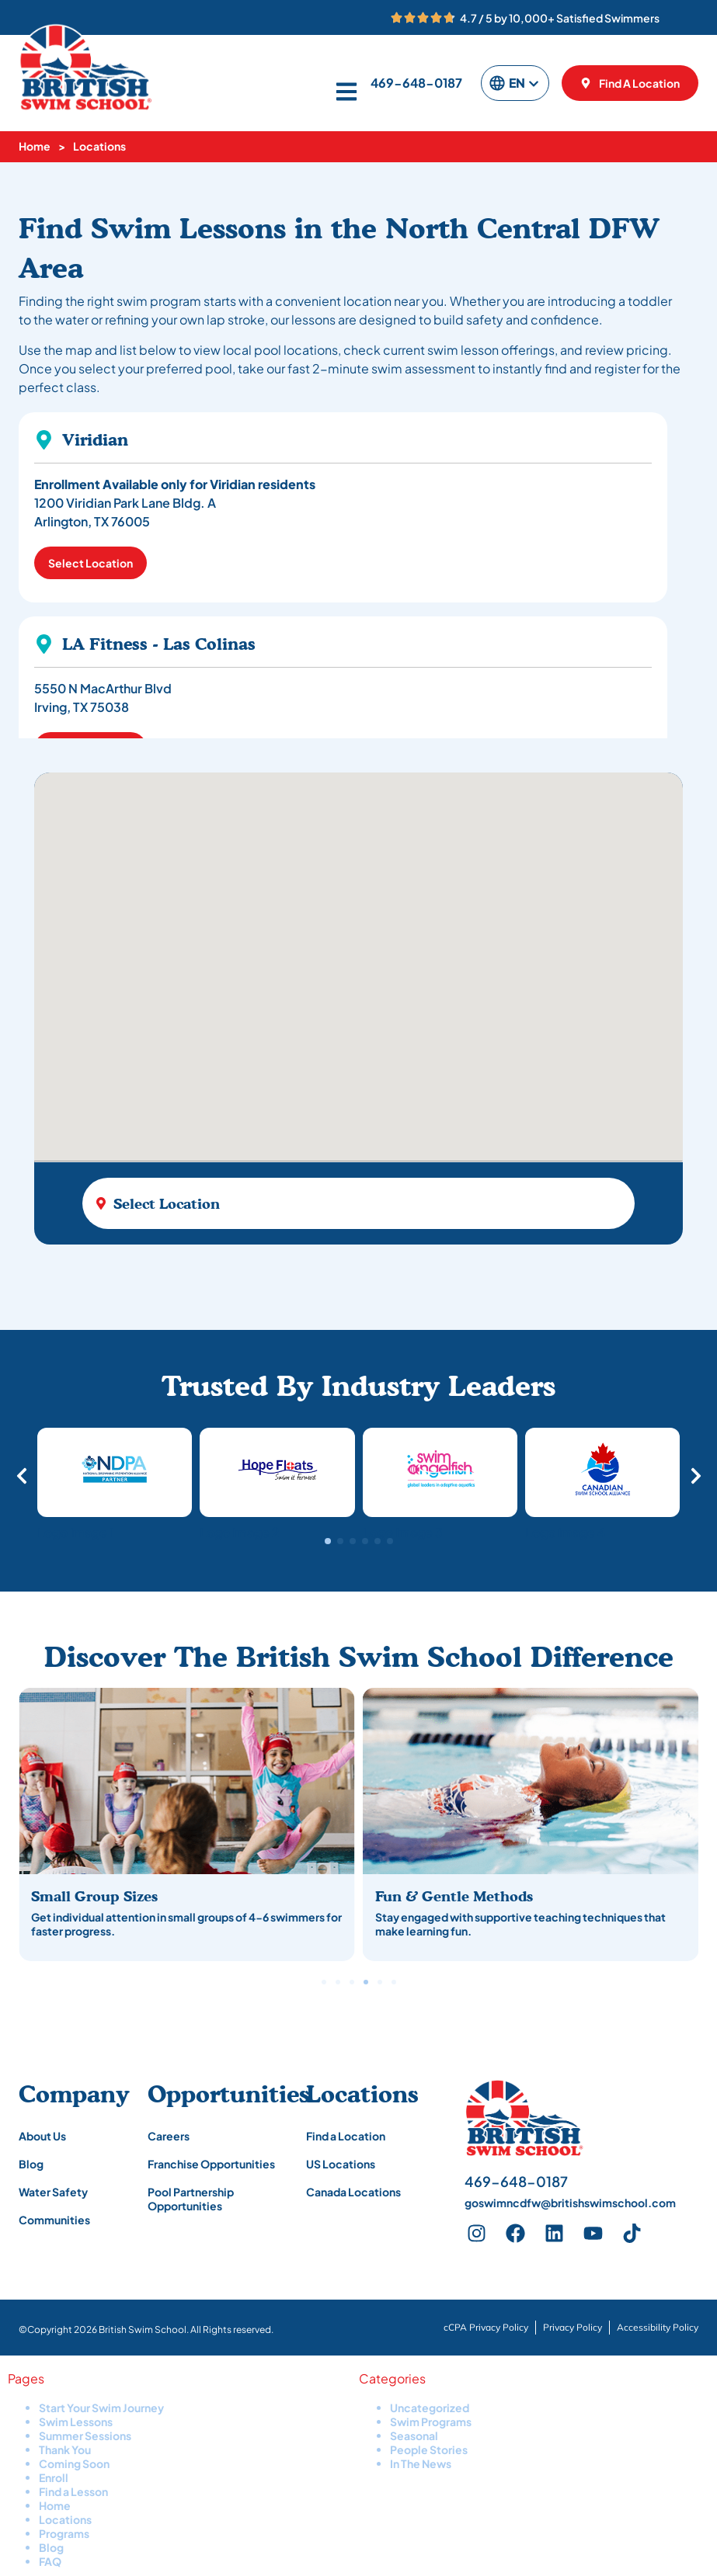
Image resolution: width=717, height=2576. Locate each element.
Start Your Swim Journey (101, 2408)
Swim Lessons (76, 2421)
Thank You (65, 2449)
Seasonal (414, 2435)
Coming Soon (74, 2463)
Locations (65, 2519)
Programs (64, 2533)
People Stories (429, 2449)
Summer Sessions (85, 2435)
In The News (420, 2463)
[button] (328, 1541)
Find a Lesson (73, 2491)
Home (34, 146)
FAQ (50, 2561)
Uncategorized (429, 2408)
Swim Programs (431, 2421)
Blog (51, 2547)
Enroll (53, 2477)
